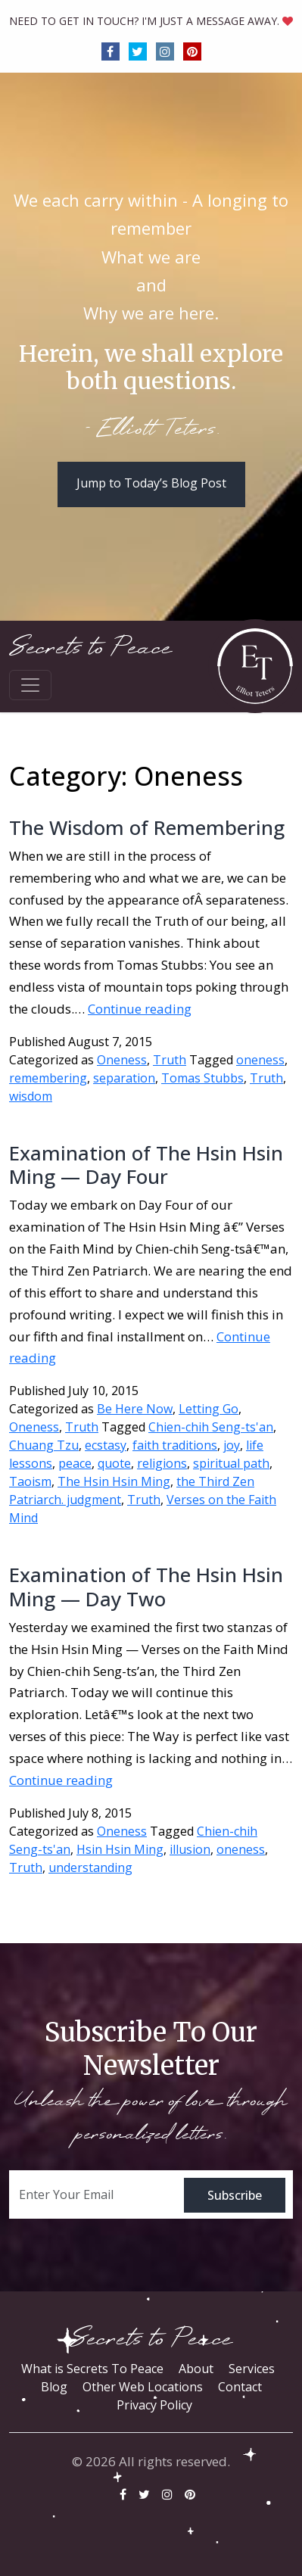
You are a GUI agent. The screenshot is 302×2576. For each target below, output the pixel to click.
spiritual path (231, 1463)
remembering (48, 1078)
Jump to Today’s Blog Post (151, 483)
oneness (260, 1059)
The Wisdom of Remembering (147, 827)
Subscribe (234, 2195)
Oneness (122, 1059)
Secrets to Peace (90, 647)
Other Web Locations (143, 2386)
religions (162, 1463)
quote (114, 1463)
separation (124, 1078)
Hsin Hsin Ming (119, 1849)
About (196, 2368)
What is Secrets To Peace (92, 2368)
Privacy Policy (154, 2405)
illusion (190, 1849)
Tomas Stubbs (202, 1078)
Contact (240, 2386)
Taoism (30, 1481)
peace (75, 1463)
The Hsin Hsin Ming (114, 1481)
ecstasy (105, 1445)
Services (252, 2368)
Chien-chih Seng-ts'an (210, 1427)
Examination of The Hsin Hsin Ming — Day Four (146, 1164)
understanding (90, 1867)
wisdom (30, 1096)
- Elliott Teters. (151, 430)
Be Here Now (135, 1408)
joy (231, 1445)
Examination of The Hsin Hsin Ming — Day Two (146, 1586)
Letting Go (208, 1408)
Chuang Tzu (44, 1445)
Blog (54, 2386)
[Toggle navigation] (30, 685)
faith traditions (174, 1445)
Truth (169, 1059)
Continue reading (139, 1008)
